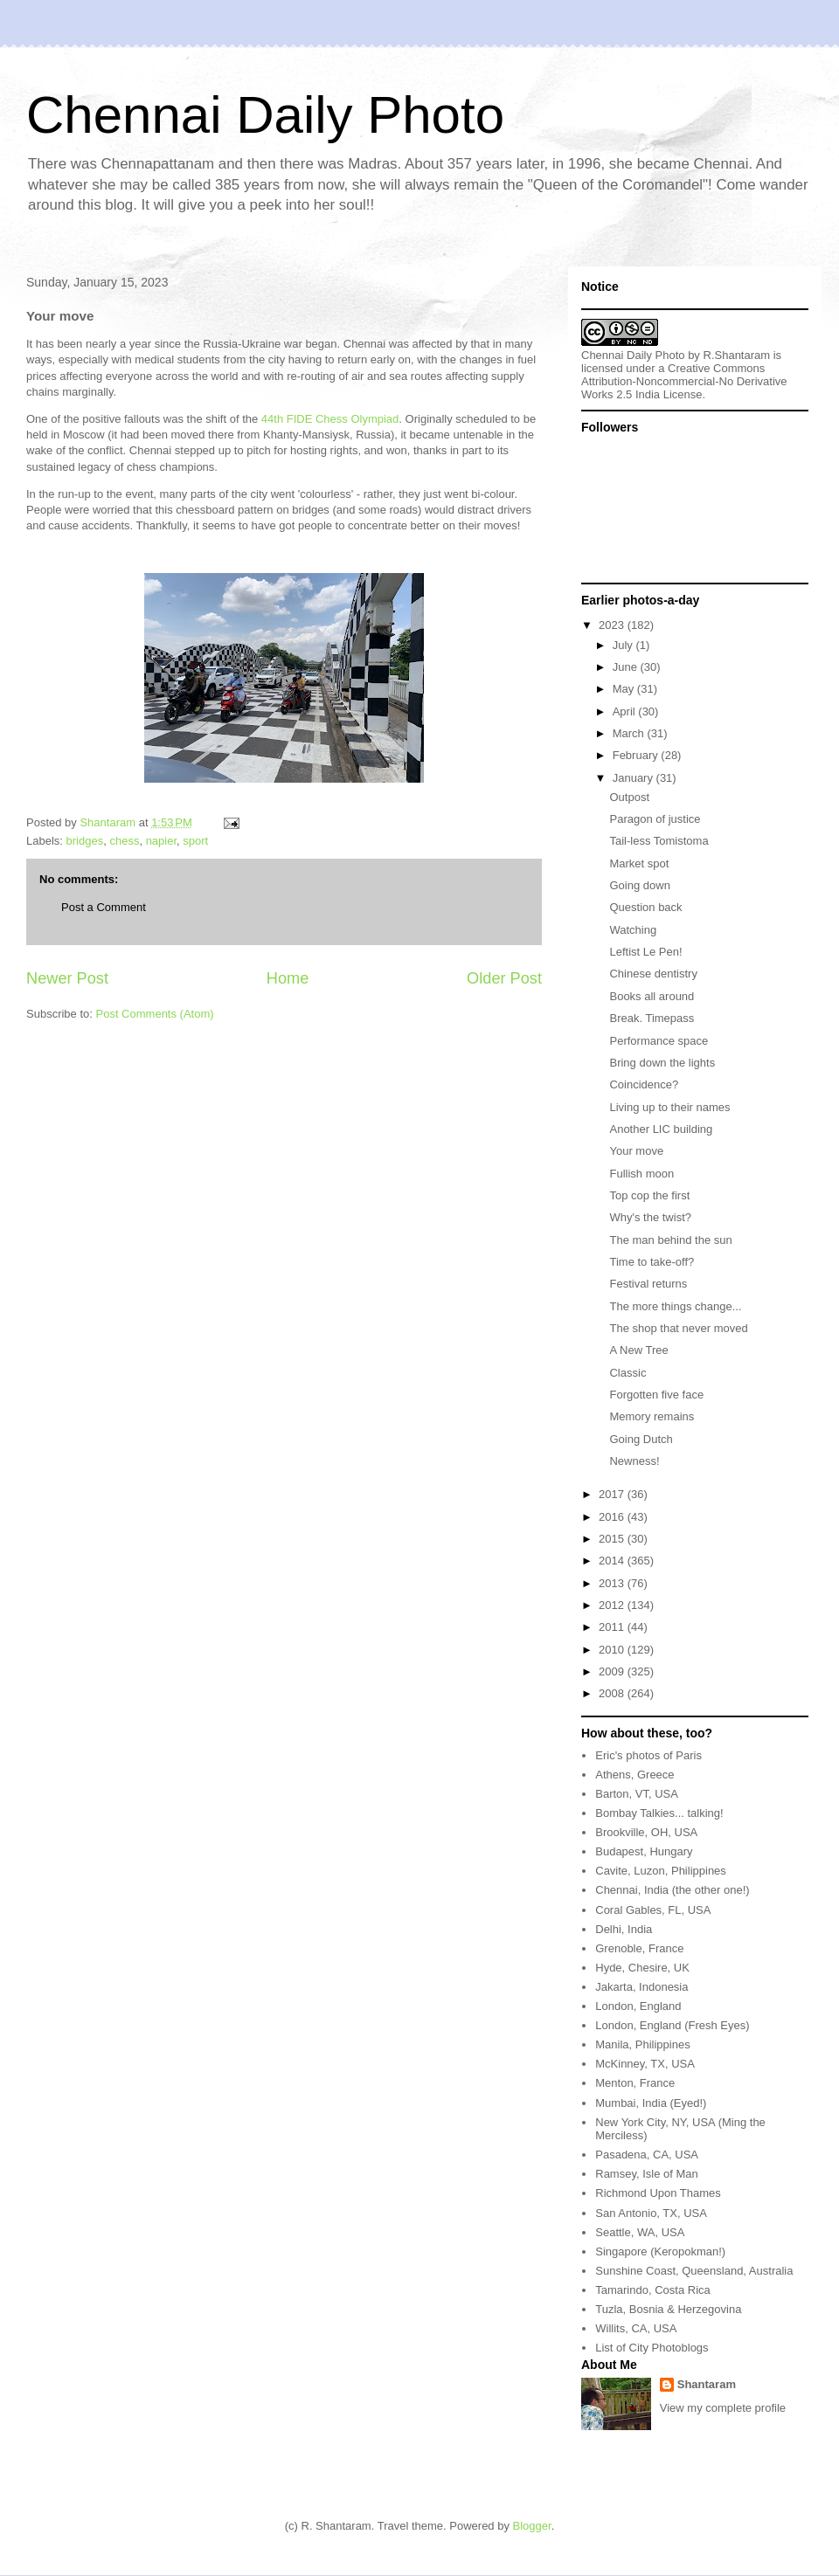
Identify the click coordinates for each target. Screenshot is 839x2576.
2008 (613, 1693)
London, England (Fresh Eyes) (672, 2025)
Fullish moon (641, 1173)
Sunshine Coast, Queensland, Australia (694, 2270)
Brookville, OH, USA (646, 1832)
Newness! (634, 1461)
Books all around (651, 996)
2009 (613, 1671)
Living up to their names (669, 1107)
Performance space (658, 1040)
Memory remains (651, 1416)
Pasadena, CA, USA (646, 2154)
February (637, 755)
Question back (645, 907)
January (634, 777)
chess (124, 840)
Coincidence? (643, 1084)
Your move (636, 1150)
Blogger (532, 2525)
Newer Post (67, 978)
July (624, 645)
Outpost (629, 797)
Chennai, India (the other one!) (672, 1889)
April (626, 711)
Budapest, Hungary (643, 1851)
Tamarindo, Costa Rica (653, 2289)
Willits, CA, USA (635, 2328)
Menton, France (635, 2082)
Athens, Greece (634, 1774)
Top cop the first (649, 1195)
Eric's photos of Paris (648, 1755)
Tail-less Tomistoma (658, 840)
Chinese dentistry (653, 973)
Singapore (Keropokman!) (660, 2251)
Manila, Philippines (642, 2044)
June (627, 666)
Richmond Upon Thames (658, 2193)
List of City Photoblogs (651, 2347)
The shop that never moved (678, 1328)
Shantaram (706, 2384)
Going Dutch (640, 1439)
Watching (632, 929)
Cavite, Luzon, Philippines (660, 1870)
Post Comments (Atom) (155, 1013)
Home (288, 978)
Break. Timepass (651, 1018)
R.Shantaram (737, 355)
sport (195, 840)
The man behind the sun (670, 1240)
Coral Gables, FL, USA (653, 1909)
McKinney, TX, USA (645, 2063)
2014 (613, 1560)
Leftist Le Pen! (645, 951)
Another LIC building (660, 1129)
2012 (613, 1605)
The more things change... (675, 1306)
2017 (613, 1494)
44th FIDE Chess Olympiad (330, 418)
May (625, 688)
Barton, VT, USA (636, 1793)
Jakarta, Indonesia (641, 1986)
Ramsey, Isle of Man (646, 2173)
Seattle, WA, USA (639, 2232)
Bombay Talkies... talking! (659, 1813)
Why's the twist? (650, 1217)
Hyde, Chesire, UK (642, 1967)
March (630, 733)
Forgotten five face (656, 1394)
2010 (613, 1649)
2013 (613, 1583)
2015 (613, 1538)
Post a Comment (103, 907)
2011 (613, 1626)
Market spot (639, 863)
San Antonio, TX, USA (651, 2213)
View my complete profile (723, 2407)
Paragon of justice (654, 818)
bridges (85, 840)
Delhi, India (623, 1929)
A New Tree (638, 1350)
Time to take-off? (651, 1261)
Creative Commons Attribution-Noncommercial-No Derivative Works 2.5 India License (684, 381)
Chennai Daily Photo (265, 115)
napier (161, 840)
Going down (639, 885)
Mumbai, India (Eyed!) (650, 2103)
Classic (627, 1372)
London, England (638, 2006)
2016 (613, 1516)
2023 (613, 625)
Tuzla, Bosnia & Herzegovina (668, 2309)
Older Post (504, 978)
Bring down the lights (662, 1062)
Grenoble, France (639, 1948)
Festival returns (648, 1283)
